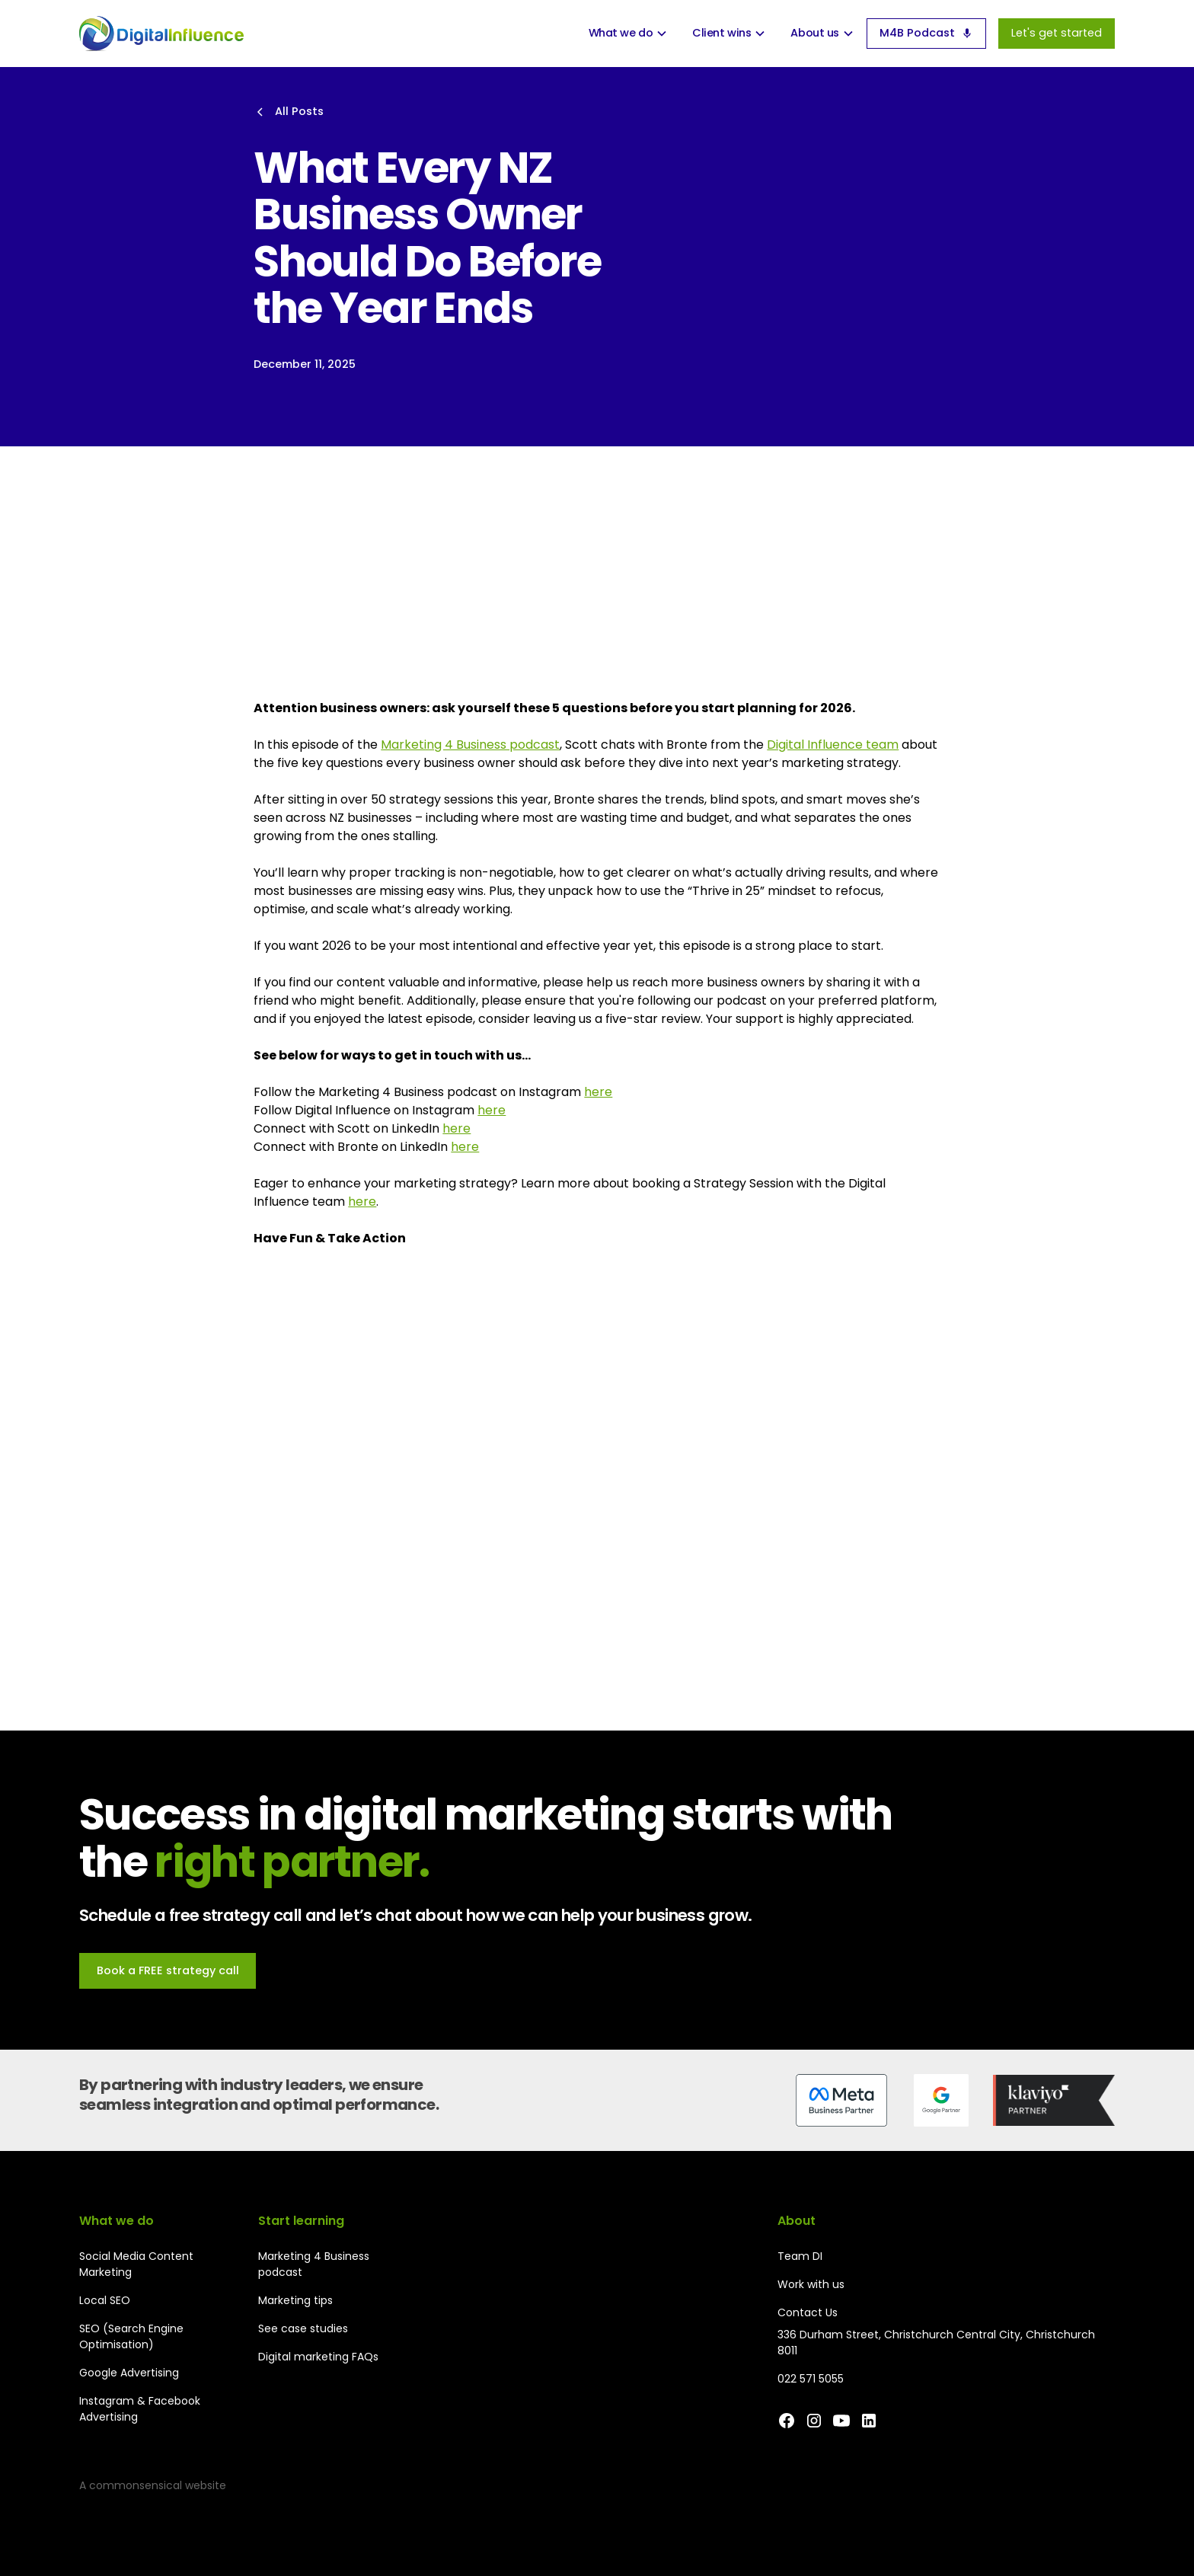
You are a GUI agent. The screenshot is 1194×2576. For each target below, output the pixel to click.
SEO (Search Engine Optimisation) (131, 2336)
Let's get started (1056, 32)
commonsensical (135, 2485)
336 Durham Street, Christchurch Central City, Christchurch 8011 (936, 2342)
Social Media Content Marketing (136, 2264)
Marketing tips (295, 2300)
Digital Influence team (833, 744)
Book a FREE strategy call (168, 1970)
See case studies (303, 2328)
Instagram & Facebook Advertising (139, 2408)
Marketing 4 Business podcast (470, 744)
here (598, 1092)
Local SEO (104, 2300)
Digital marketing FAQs (318, 2356)
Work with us (810, 2284)
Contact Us (807, 2312)
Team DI (799, 2256)
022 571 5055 (810, 2378)
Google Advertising (129, 2372)
